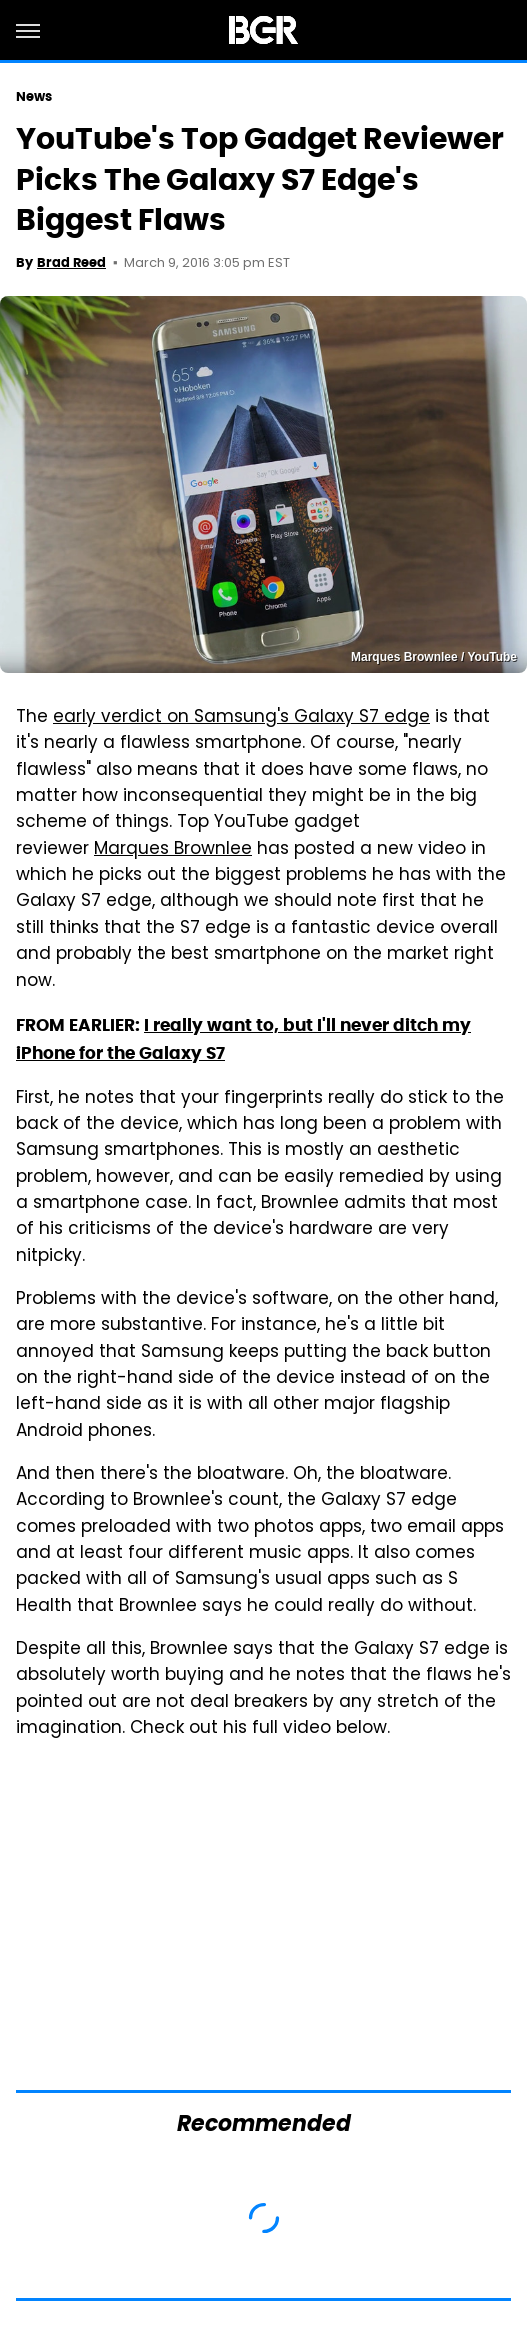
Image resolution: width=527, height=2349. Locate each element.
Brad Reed (71, 262)
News (34, 96)
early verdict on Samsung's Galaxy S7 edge (241, 718)
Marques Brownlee (173, 850)
